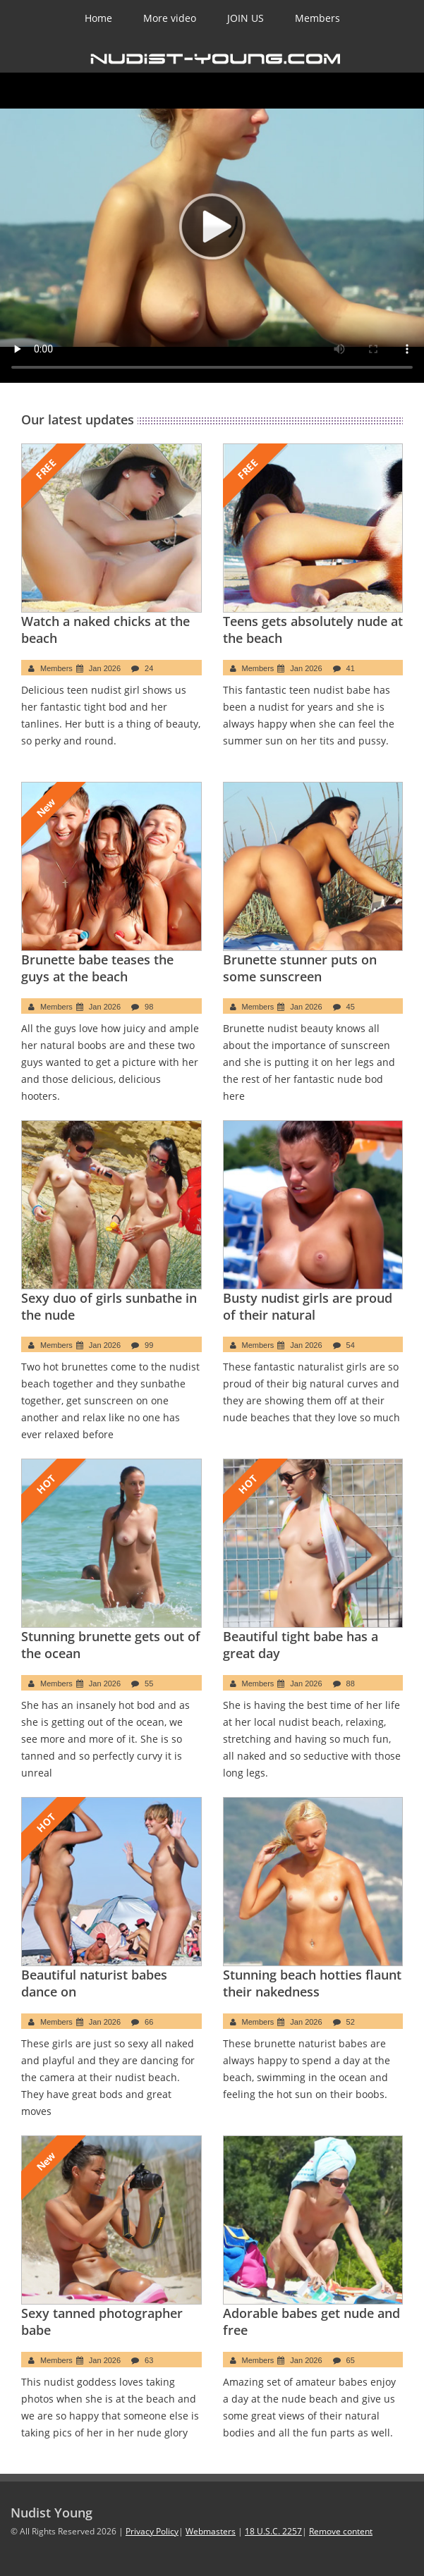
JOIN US (245, 18)
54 (350, 1345)
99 (149, 1345)
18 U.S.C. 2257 (273, 2531)
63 (149, 2360)
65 (350, 2360)
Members (317, 18)
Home (98, 18)
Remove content (340, 2531)
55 (149, 1683)
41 (350, 668)
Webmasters (211, 2531)
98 (149, 1006)
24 (149, 668)
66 (149, 2022)
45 (350, 1006)
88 (350, 1683)
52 (350, 2022)
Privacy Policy (152, 2531)
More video (169, 18)
